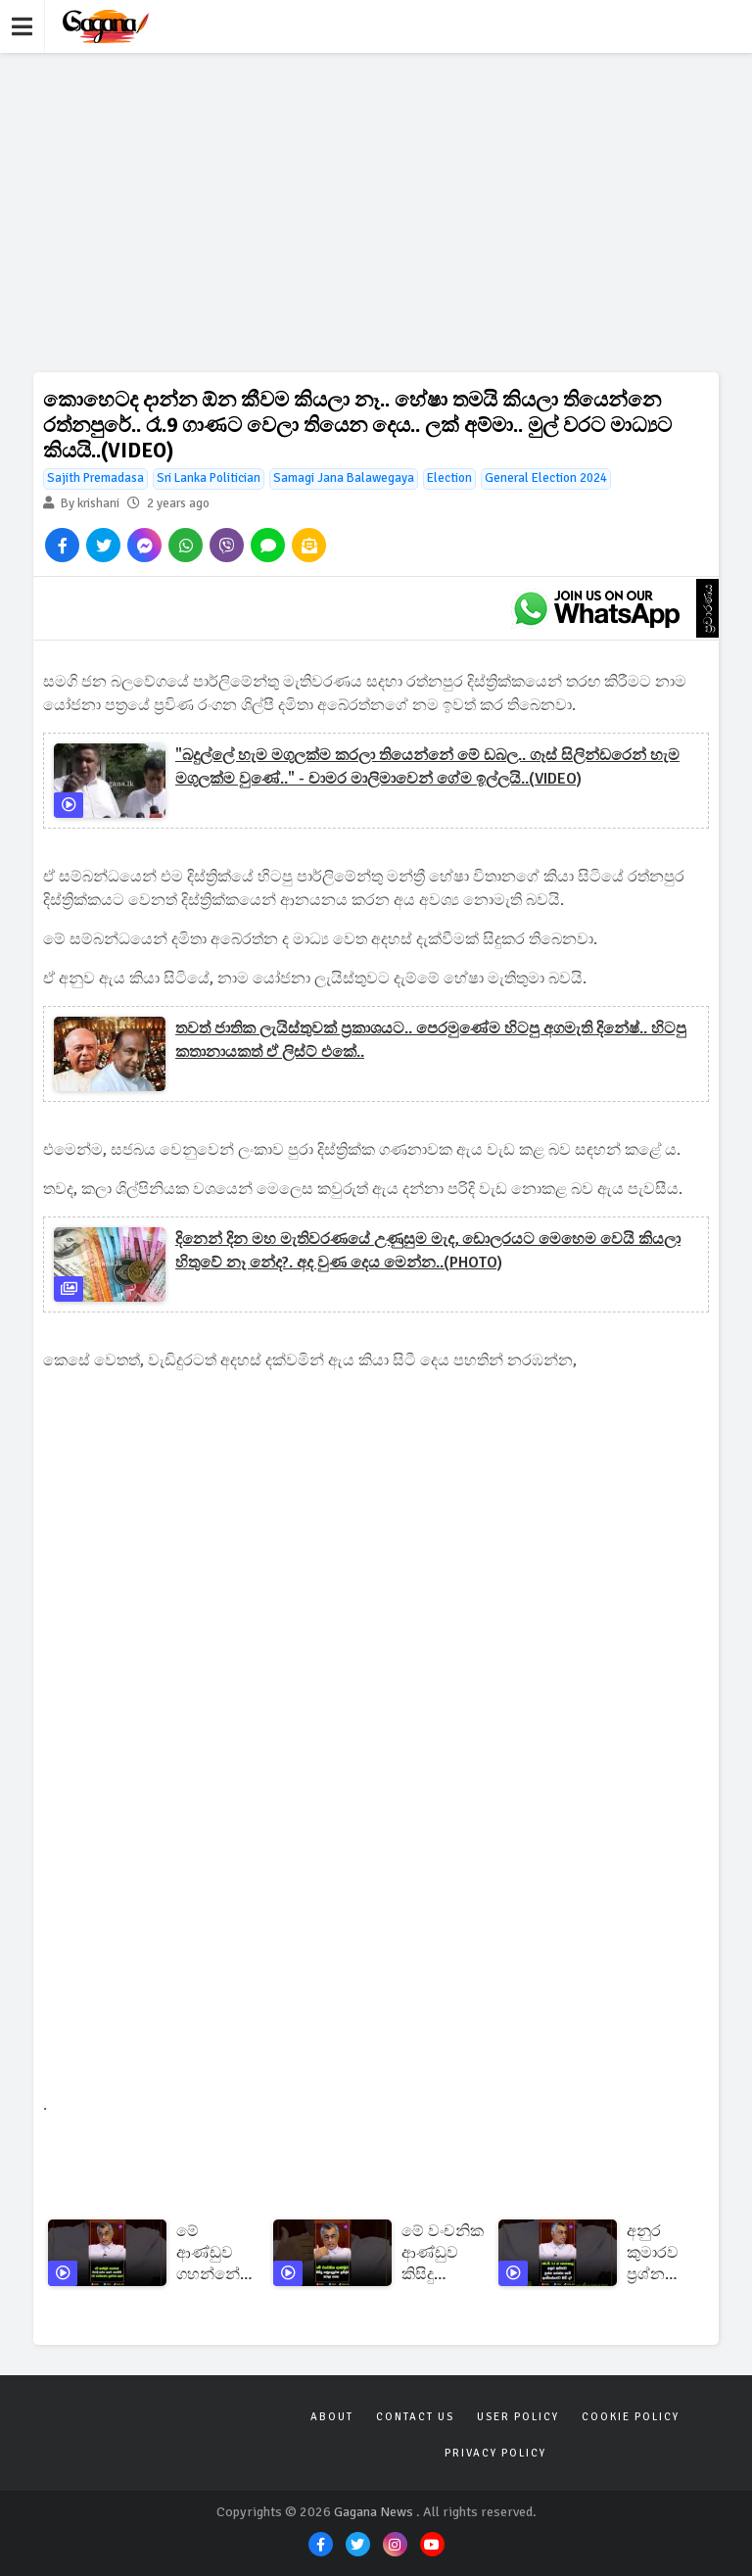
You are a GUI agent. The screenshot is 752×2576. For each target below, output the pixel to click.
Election (449, 478)
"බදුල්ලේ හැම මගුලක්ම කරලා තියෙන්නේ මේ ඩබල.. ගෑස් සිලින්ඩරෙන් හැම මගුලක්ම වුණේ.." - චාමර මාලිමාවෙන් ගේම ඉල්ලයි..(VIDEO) (427, 766)
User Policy (518, 2416)
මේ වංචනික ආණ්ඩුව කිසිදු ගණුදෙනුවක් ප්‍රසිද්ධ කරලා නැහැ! (444, 2253)
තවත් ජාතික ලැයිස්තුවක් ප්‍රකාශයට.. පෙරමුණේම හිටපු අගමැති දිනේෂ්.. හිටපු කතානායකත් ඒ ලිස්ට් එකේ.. (430, 1040)
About (331, 2416)
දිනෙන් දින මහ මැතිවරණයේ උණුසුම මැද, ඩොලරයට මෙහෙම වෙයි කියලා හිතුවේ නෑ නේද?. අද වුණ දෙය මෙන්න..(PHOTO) (428, 1250)
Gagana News (373, 2512)
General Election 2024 (546, 478)
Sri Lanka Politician (208, 478)
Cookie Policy (631, 2416)
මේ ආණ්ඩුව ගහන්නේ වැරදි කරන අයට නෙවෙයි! (214, 2253)
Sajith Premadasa (95, 478)
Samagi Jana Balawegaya (343, 478)
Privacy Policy (495, 2453)
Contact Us (415, 2416)
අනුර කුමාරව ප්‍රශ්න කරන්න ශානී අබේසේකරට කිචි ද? (671, 2253)
